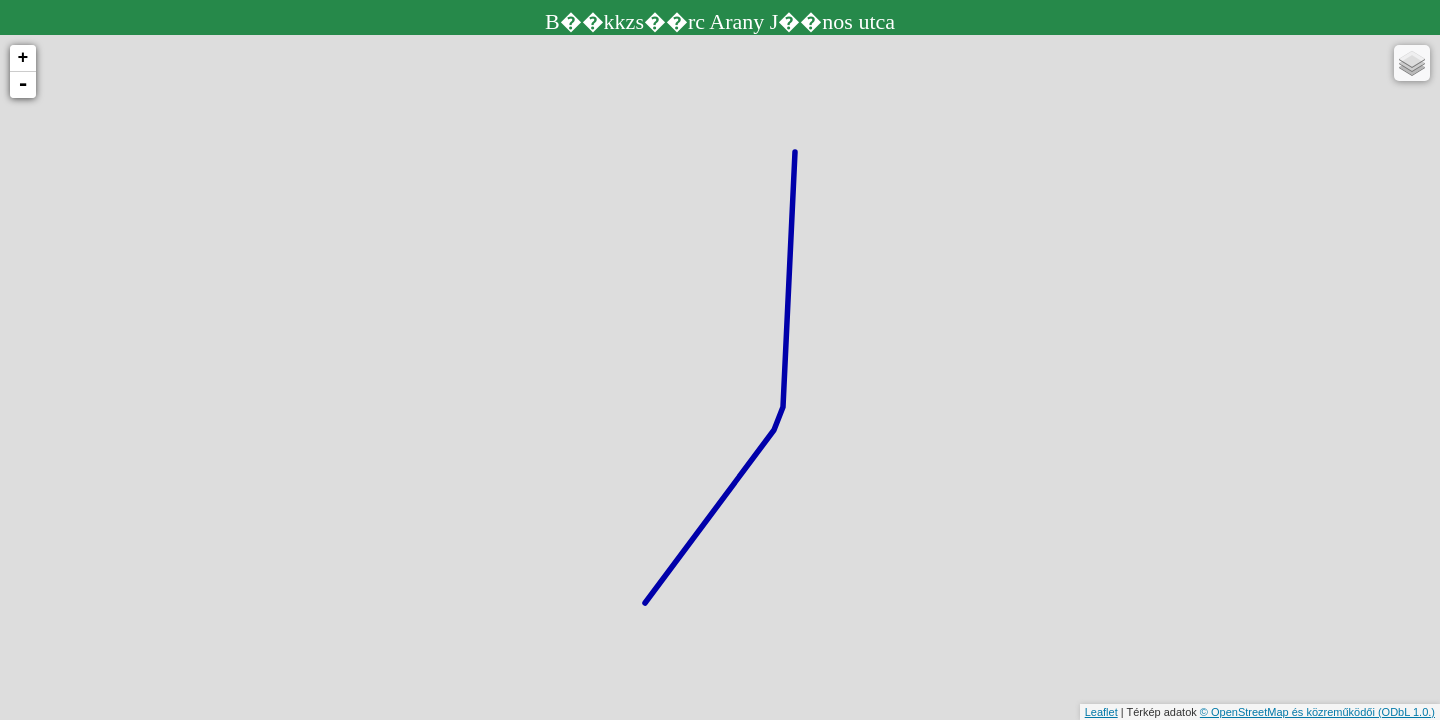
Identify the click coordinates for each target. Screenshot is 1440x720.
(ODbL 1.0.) (1406, 712)
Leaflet (1101, 712)
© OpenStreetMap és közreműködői (1289, 712)
